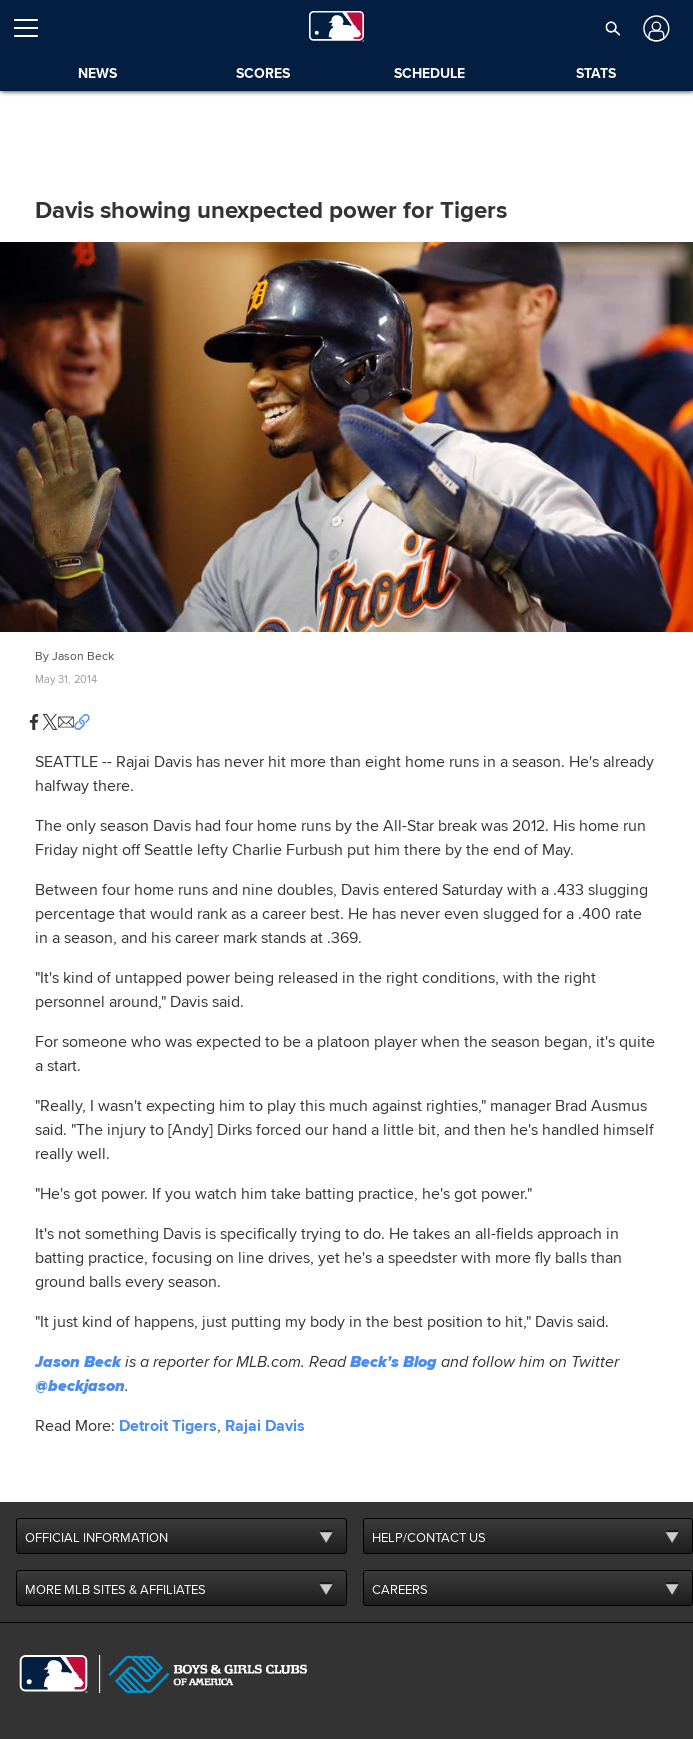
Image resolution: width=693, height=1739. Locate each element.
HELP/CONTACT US (429, 1538)
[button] (613, 28)
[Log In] (654, 28)
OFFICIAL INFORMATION (96, 1538)
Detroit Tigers (168, 1426)
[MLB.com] (53, 1674)
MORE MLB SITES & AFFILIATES (115, 1590)
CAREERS (400, 1590)
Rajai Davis (265, 1426)
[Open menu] (34, 28)
